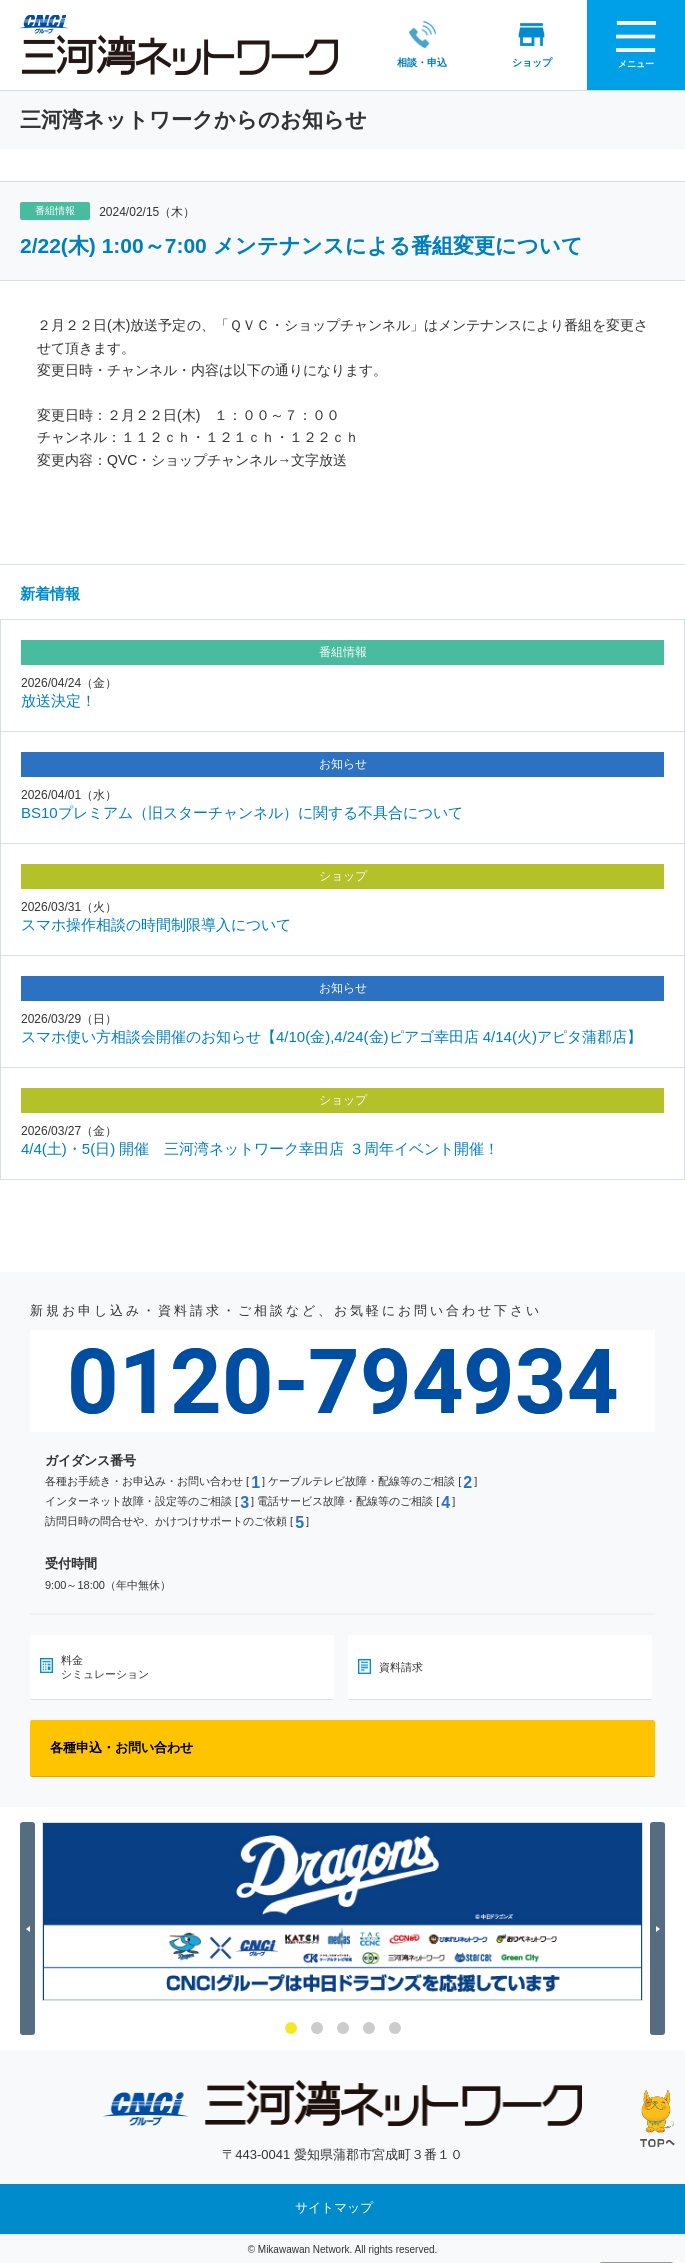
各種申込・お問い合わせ (121, 1745)
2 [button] (317, 2027)
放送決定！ (58, 698)
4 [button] (369, 2027)
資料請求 (401, 1665)
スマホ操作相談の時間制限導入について (156, 922)
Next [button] (660, 1927)
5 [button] (395, 2027)
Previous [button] (30, 1927)
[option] (342, 1909)
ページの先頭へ (657, 2118)
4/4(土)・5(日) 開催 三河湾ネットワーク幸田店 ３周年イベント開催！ (260, 1146)
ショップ (514, 43)
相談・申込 (404, 43)
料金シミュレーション (105, 1665)
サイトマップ (334, 2206)
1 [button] (291, 2027)
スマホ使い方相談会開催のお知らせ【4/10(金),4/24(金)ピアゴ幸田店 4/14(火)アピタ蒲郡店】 (331, 1034)
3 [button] (343, 2027)
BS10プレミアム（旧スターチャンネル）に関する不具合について (242, 810)
